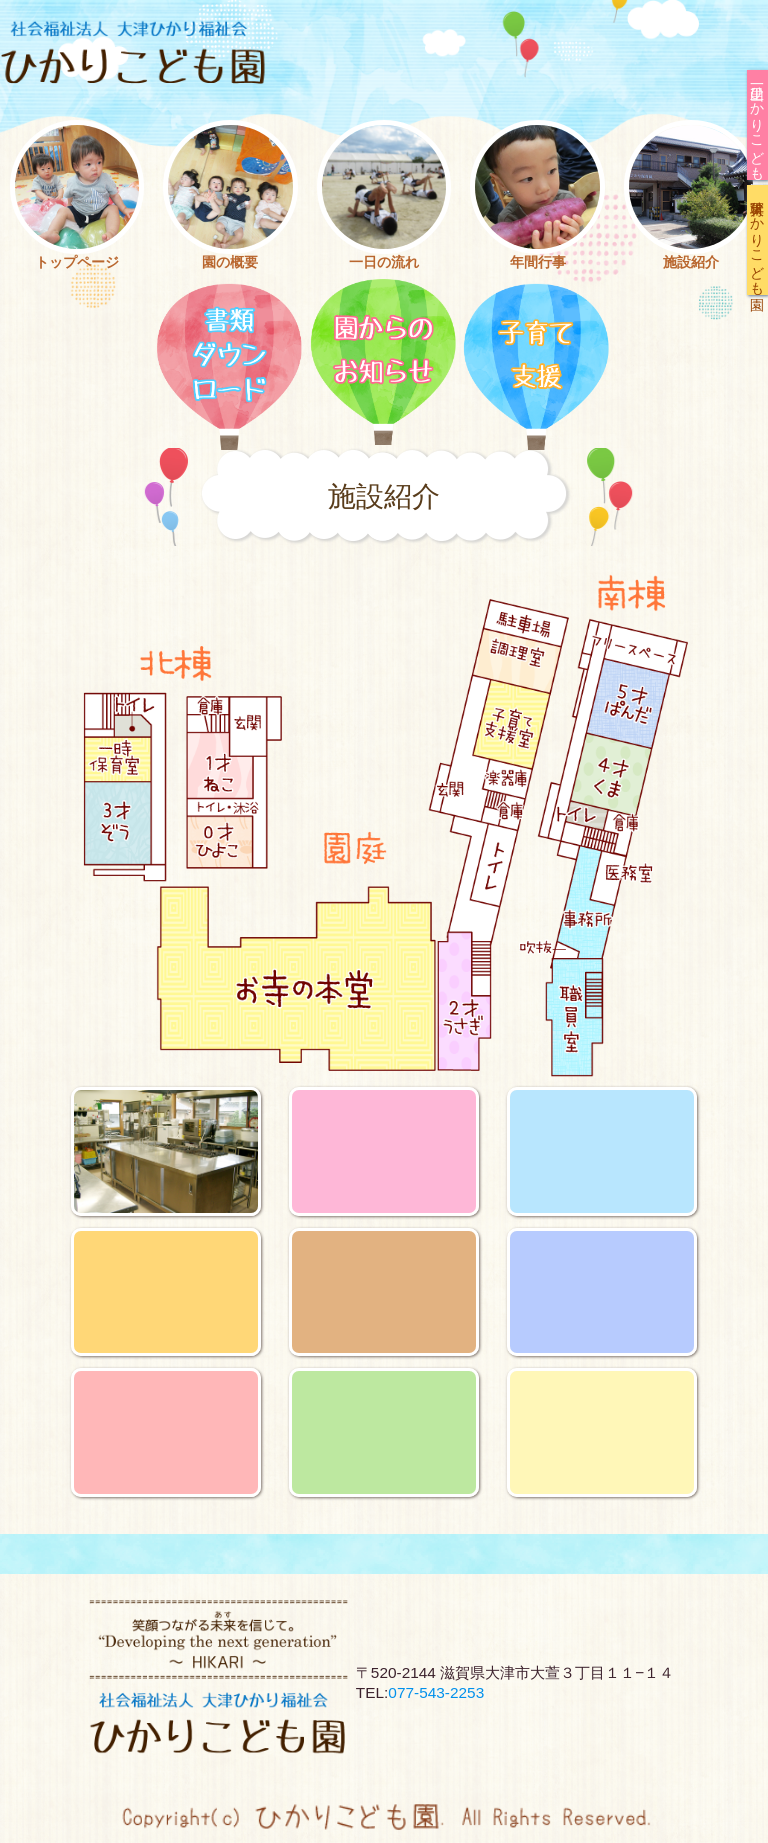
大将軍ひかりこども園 (758, 240)
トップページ (77, 262)
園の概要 (230, 262)
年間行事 (538, 262)
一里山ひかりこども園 (758, 125)
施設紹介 (691, 262)
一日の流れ (384, 262)
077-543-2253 (436, 1692)
